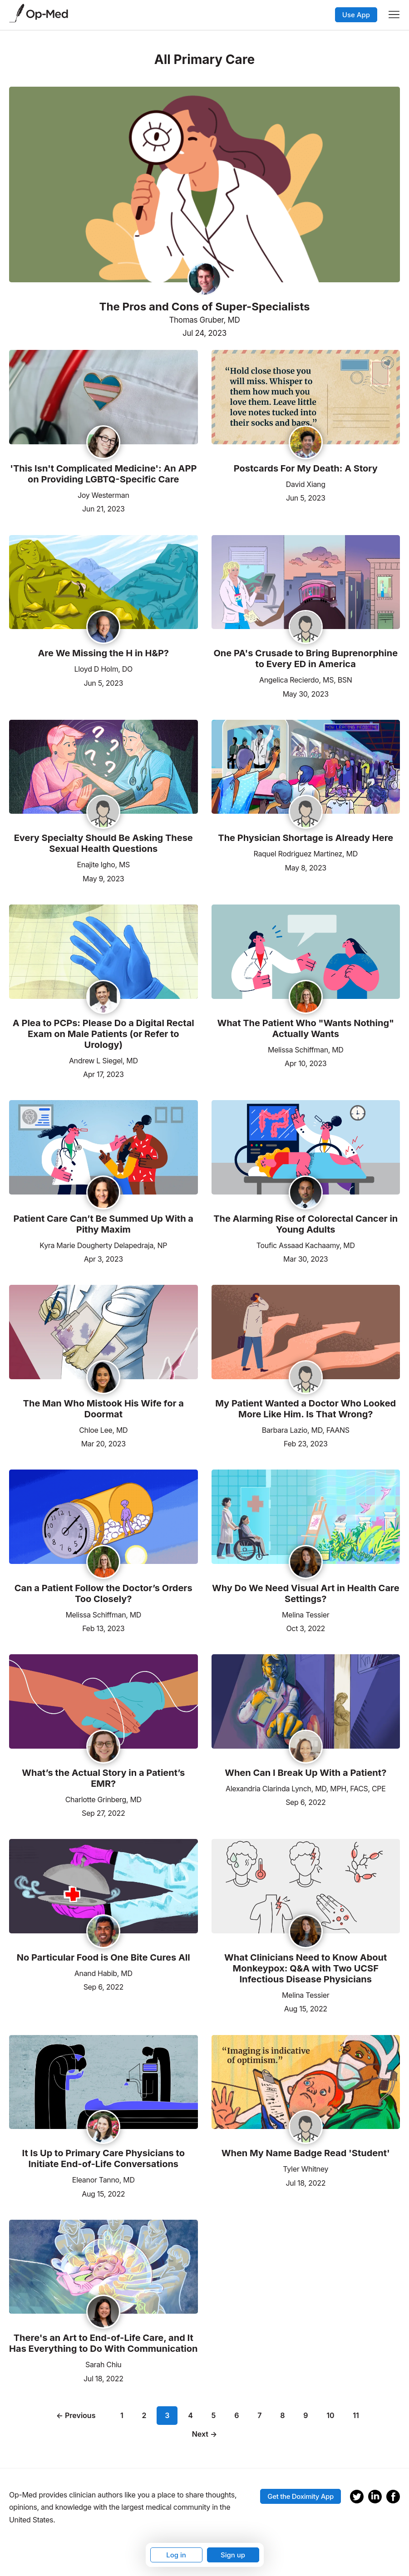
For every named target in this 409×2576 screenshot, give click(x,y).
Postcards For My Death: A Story (306, 468)
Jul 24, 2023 (204, 333)
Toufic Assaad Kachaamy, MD (305, 1245)
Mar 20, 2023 (103, 1443)
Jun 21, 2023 (103, 508)
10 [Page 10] (330, 2415)
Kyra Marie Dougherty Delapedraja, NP (103, 1245)
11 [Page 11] (356, 2415)
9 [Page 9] (305, 2415)
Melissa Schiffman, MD (306, 1049)
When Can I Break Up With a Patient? (305, 1772)
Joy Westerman (103, 495)
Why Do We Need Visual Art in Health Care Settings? (305, 1593)
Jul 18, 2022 (305, 2182)
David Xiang (305, 484)
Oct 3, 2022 (305, 1627)
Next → (204, 2433)
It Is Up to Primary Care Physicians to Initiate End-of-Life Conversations (103, 2158)
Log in (176, 2555)
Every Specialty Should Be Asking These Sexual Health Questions (103, 843)
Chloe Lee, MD (103, 1430)
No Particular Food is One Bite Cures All (103, 1957)
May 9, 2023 (103, 878)
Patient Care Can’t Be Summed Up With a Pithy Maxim (103, 1224)
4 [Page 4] (190, 2415)
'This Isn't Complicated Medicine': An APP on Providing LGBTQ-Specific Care (103, 474)
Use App (356, 14)
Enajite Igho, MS (103, 864)
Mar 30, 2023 (305, 1258)
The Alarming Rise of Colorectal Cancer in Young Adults (305, 1224)
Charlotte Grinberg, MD (103, 1799)
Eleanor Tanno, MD (103, 2179)
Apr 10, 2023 (305, 1062)
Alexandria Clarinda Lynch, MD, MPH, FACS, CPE (306, 1788)
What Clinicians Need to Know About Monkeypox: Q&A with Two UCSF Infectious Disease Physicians (305, 1968)
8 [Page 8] (282, 2415)
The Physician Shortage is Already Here (305, 837)
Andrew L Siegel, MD (103, 1060)
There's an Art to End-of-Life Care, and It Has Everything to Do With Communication (103, 2343)
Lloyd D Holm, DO (103, 668)
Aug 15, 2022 (305, 2008)
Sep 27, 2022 (103, 1812)
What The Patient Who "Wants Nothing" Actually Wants (305, 1028)
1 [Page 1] (121, 2415)
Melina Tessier (306, 1614)
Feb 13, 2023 (103, 1627)
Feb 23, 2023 (305, 1443)
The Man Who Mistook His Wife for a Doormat (103, 1409)
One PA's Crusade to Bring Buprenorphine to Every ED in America (305, 658)
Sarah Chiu (103, 2364)
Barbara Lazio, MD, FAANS (306, 1430)
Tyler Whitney (305, 2168)
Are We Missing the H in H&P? (103, 653)
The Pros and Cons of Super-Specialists (204, 306)
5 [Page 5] (214, 2415)
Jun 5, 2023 (305, 497)
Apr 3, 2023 (103, 1258)
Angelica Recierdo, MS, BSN (305, 679)
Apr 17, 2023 (103, 1073)
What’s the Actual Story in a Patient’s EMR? (103, 1778)
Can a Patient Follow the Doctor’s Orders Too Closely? (103, 1593)
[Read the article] (103, 398)
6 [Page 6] (236, 2415)
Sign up (233, 2555)
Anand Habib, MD (103, 1973)
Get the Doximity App (300, 2496)
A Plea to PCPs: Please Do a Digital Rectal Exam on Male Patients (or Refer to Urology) (103, 1034)
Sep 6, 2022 (305, 1801)
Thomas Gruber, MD (204, 319)
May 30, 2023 (306, 693)
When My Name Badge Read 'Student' (306, 2153)
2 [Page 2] (144, 2415)
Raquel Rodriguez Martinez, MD (306, 853)
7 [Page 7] (259, 2415)
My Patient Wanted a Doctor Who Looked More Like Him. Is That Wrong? (305, 1409)
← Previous (76, 2415)
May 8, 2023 (305, 867)
